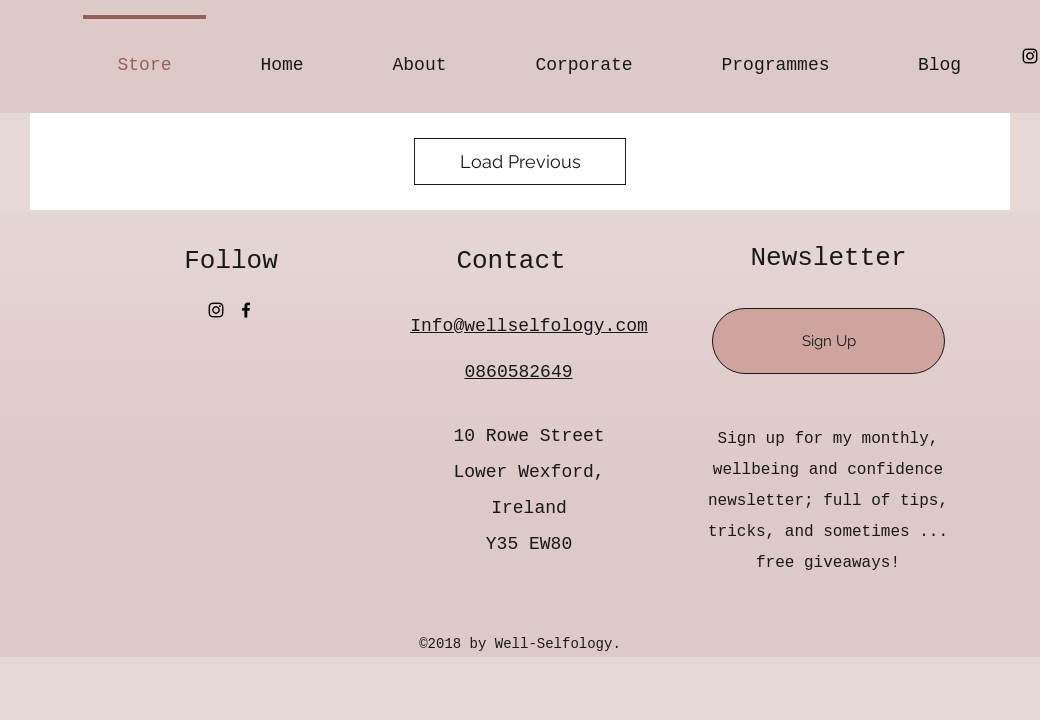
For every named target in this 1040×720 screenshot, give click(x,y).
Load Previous (520, 161)
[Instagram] (1030, 56)
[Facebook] (246, 310)
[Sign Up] (828, 341)
